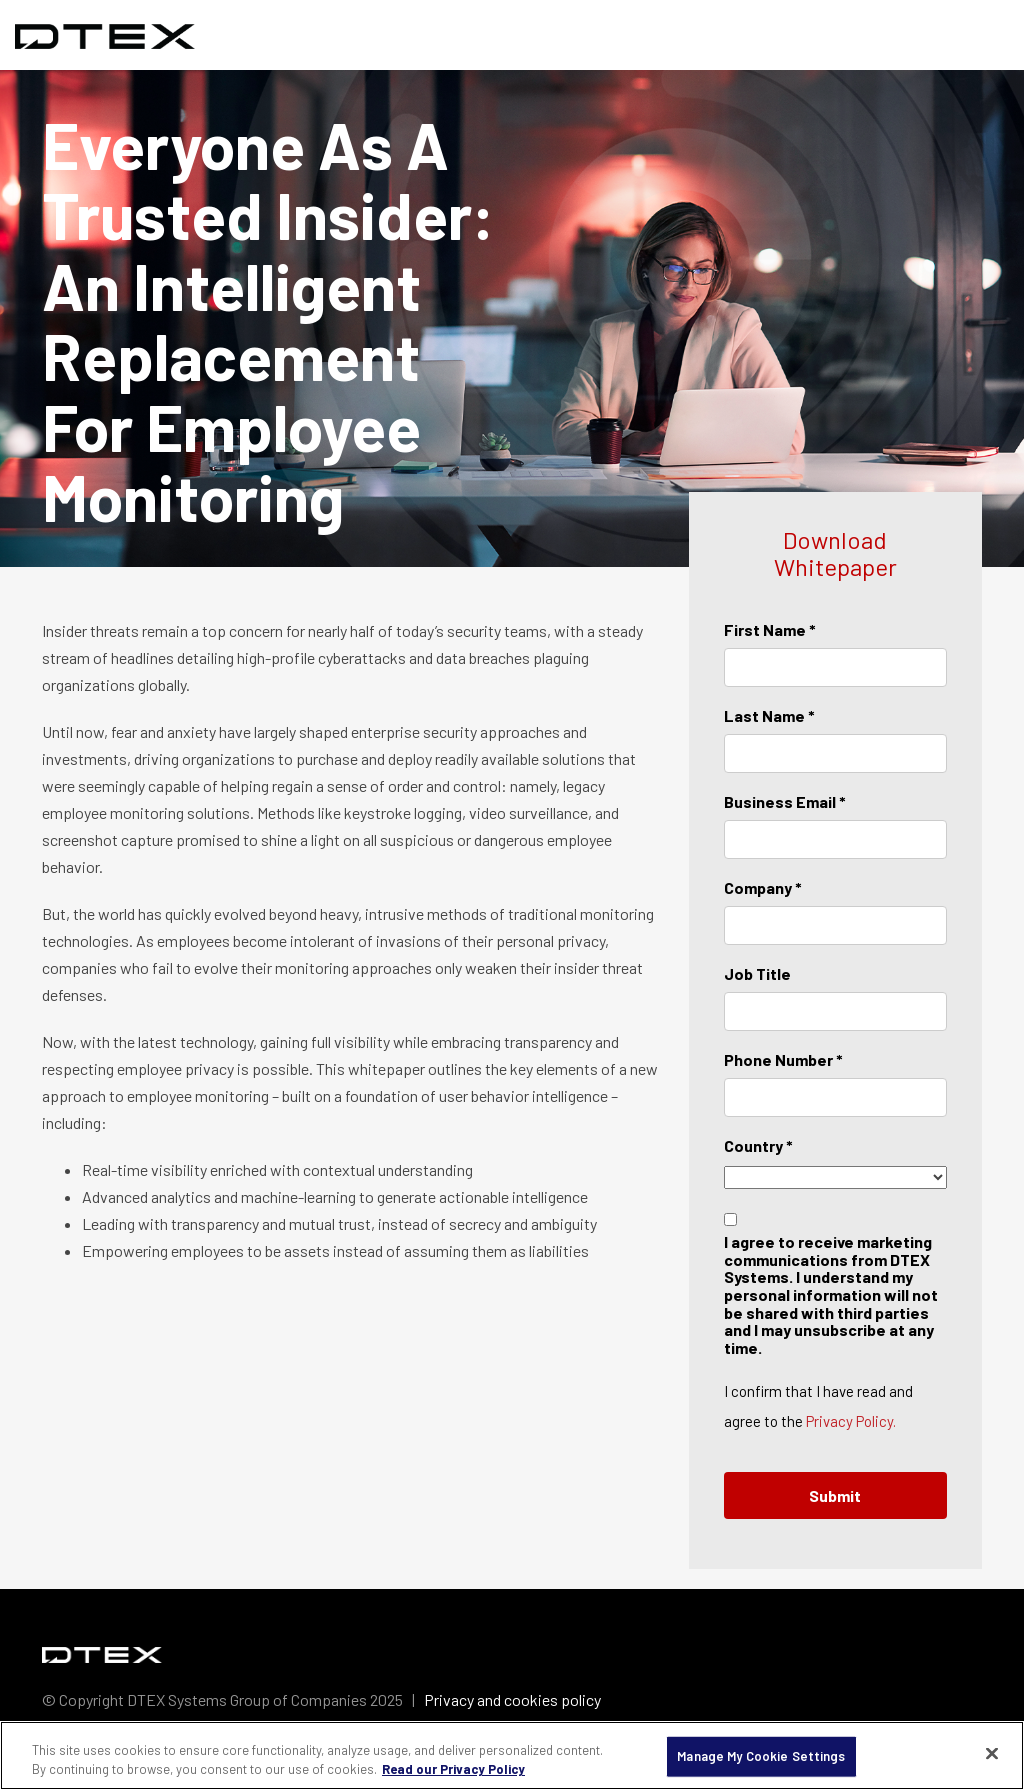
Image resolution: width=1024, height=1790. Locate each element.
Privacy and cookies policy (512, 1699)
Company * (763, 887)
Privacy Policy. (851, 1421)
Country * (758, 1145)
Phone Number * (783, 1059)
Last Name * (769, 715)
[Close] (992, 1754)
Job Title (757, 973)
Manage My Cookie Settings (761, 1756)
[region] (512, 1755)
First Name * (770, 629)
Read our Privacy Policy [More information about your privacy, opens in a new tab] (453, 1769)
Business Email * (785, 801)
